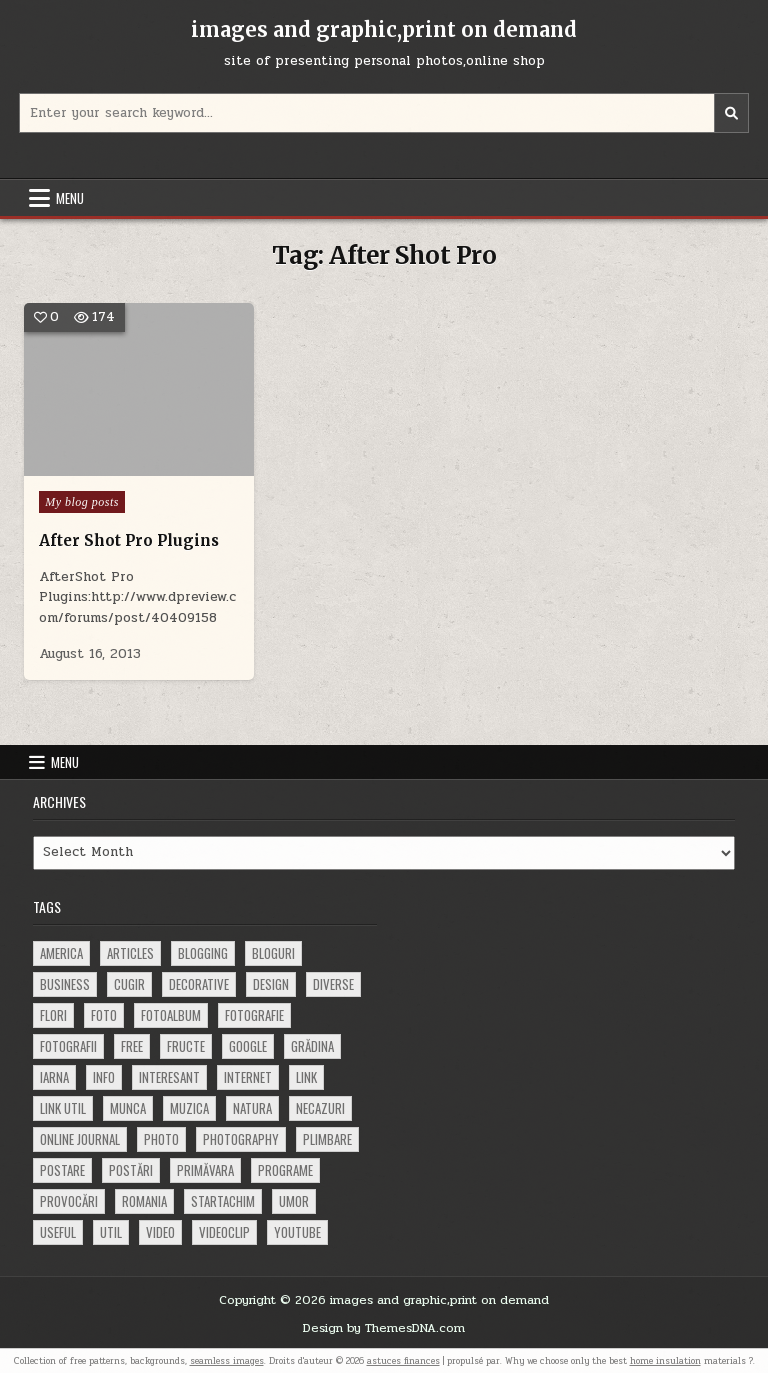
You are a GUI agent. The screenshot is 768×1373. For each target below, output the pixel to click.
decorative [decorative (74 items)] (199, 984)
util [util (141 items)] (111, 1232)
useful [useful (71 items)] (58, 1232)
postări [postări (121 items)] (131, 1170)
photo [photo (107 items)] (161, 1139)
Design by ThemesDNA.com (384, 1328)
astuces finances (403, 1361)
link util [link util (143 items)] (63, 1108)
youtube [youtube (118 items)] (297, 1232)
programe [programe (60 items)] (285, 1170)
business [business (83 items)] (65, 984)
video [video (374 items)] (160, 1232)
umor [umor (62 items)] (294, 1201)
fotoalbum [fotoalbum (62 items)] (171, 1015)
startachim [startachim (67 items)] (223, 1201)
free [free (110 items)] (132, 1046)
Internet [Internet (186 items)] (248, 1077)
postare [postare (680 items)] (62, 1170)
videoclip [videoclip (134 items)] (224, 1232)
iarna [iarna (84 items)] (54, 1077)
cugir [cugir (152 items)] (129, 984)
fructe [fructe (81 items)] (186, 1046)
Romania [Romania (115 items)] (144, 1201)
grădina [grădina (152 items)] (312, 1046)
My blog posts (82, 502)
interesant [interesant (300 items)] (169, 1077)
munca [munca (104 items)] (128, 1108)
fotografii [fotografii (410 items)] (68, 1046)
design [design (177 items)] (271, 984)
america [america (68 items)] (61, 953)
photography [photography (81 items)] (241, 1139)
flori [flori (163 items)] (53, 1015)
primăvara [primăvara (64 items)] (205, 1170)
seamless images (227, 1361)
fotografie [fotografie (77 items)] (254, 1015)
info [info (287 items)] (104, 1077)
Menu (70, 198)
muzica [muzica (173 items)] (189, 1108)
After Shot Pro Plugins (129, 540)
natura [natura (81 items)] (252, 1108)
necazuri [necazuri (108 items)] (320, 1108)
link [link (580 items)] (306, 1077)
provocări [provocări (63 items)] (69, 1201)
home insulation (665, 1361)
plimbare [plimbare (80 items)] (327, 1139)
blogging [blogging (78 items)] (203, 953)
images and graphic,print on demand (384, 29)
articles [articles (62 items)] (130, 953)
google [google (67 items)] (248, 1046)
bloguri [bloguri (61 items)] (273, 953)
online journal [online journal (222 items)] (80, 1139)
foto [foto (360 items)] (104, 1015)
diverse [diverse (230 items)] (333, 984)
